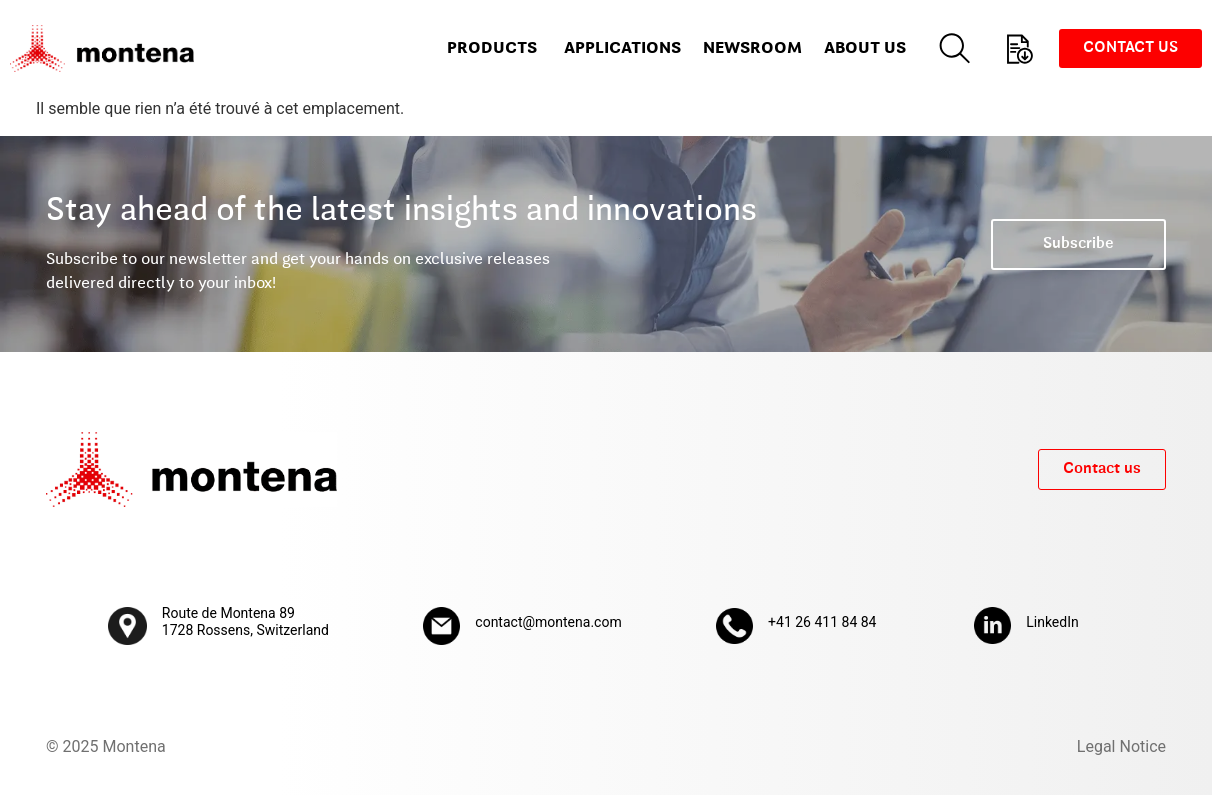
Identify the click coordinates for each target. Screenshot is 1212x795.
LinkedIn (1052, 622)
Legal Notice (1121, 746)
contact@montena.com (548, 622)
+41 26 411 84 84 (822, 622)
